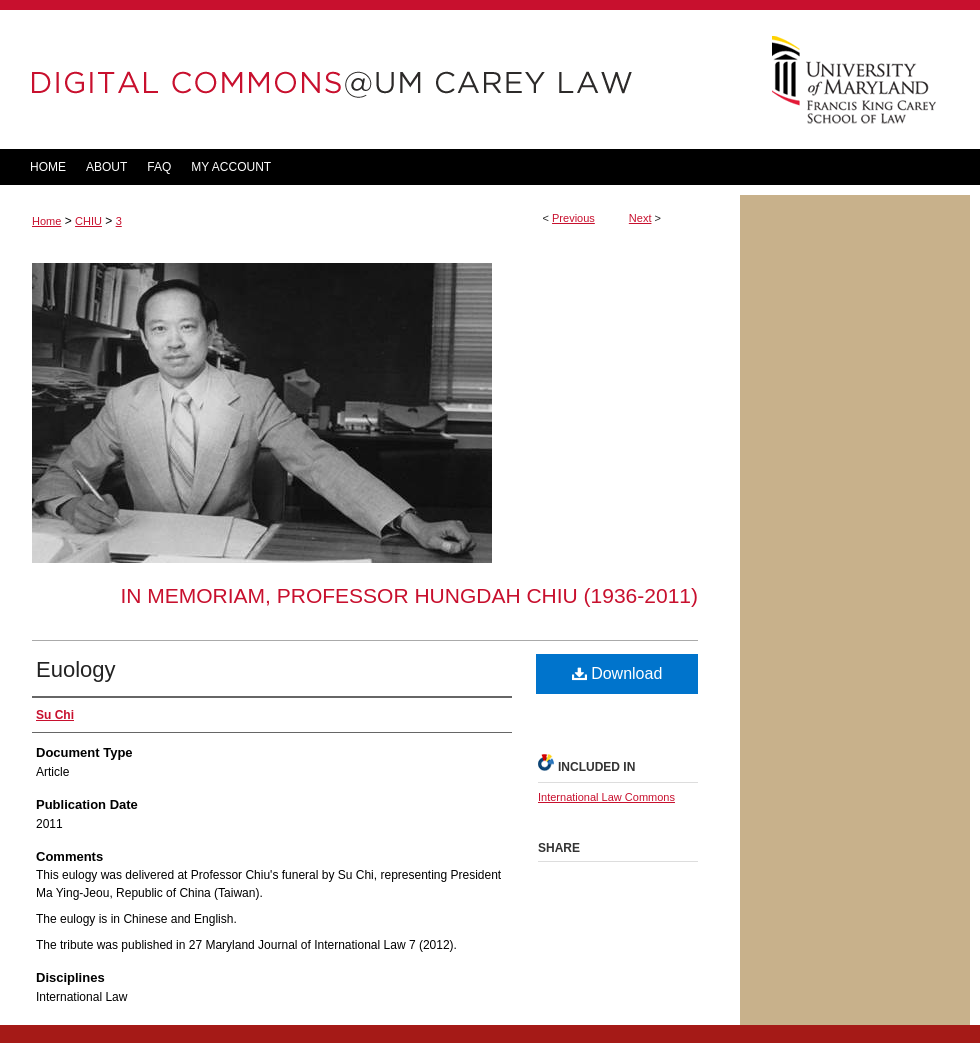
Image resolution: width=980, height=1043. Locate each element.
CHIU (88, 221)
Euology (76, 669)
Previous (573, 218)
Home (46, 221)
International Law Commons (606, 797)
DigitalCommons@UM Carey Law (370, 79)
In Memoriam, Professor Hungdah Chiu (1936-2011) (409, 595)
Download (617, 673)
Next (640, 218)
